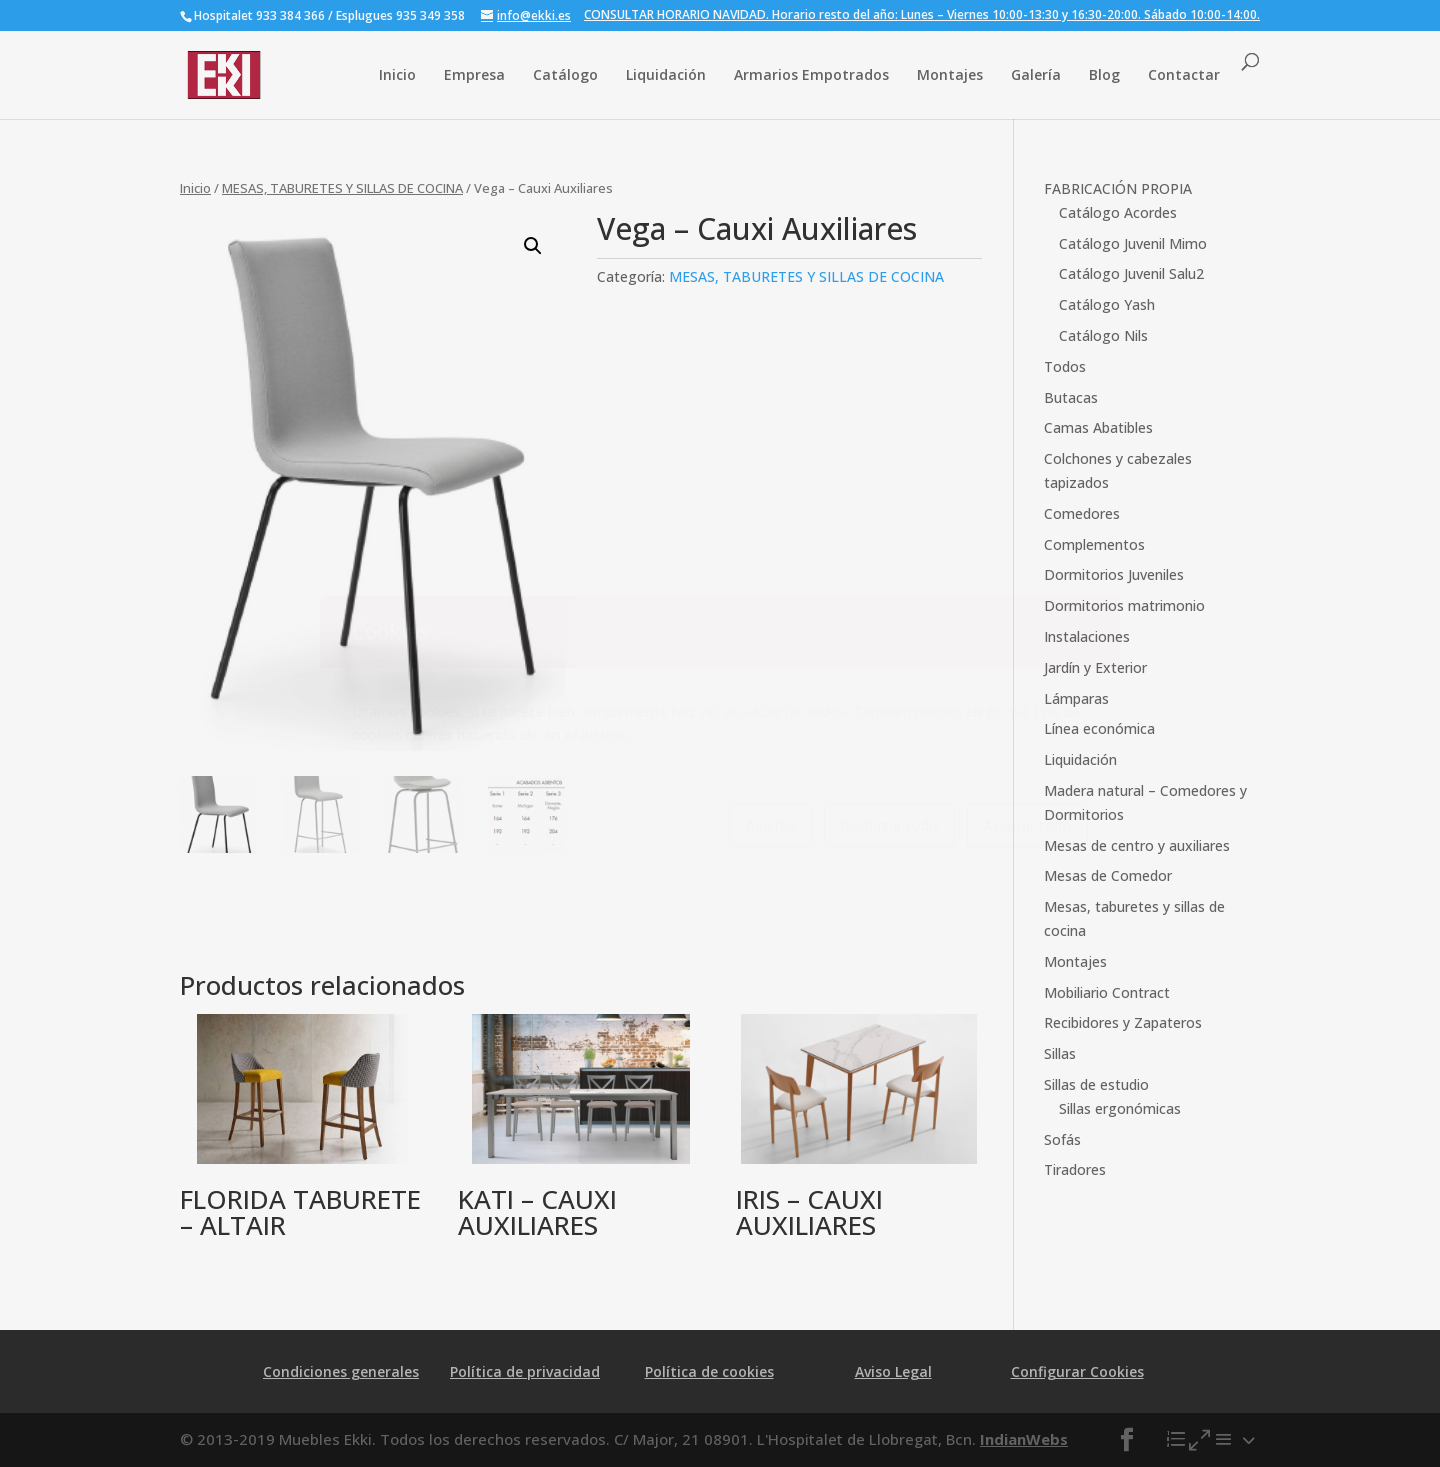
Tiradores (1075, 1169)
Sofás (1062, 1139)
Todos (1065, 366)
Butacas (1071, 397)
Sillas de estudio (1096, 1084)
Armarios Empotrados (811, 74)
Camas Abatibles (1098, 427)
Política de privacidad (525, 1371)
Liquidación (666, 74)
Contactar (1184, 74)
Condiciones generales (341, 1371)
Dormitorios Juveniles (1114, 574)
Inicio (397, 74)
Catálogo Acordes (1118, 212)
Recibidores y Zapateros (1123, 1022)
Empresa (474, 74)
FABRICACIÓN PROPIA (1118, 188)
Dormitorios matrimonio (1124, 605)
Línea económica (1099, 728)
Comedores (1082, 513)
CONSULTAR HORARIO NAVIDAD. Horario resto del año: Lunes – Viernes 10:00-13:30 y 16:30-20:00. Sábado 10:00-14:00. (922, 16)
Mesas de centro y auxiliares (1137, 845)
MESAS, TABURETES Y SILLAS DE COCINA (342, 188)
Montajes (950, 74)
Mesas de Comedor (1108, 875)
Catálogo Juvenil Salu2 (1131, 273)
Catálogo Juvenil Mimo (1133, 243)
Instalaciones (1087, 636)
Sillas (1060, 1053)
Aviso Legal (893, 1371)
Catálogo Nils (1103, 335)
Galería (1036, 74)
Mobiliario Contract (1107, 992)
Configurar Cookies (1077, 1371)
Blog (1104, 74)
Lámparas (1076, 698)
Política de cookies (709, 1371)
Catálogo (565, 74)
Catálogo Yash (1107, 304)
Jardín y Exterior (1095, 667)
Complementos (1094, 544)
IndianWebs (1024, 1439)
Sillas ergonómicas (1120, 1108)
